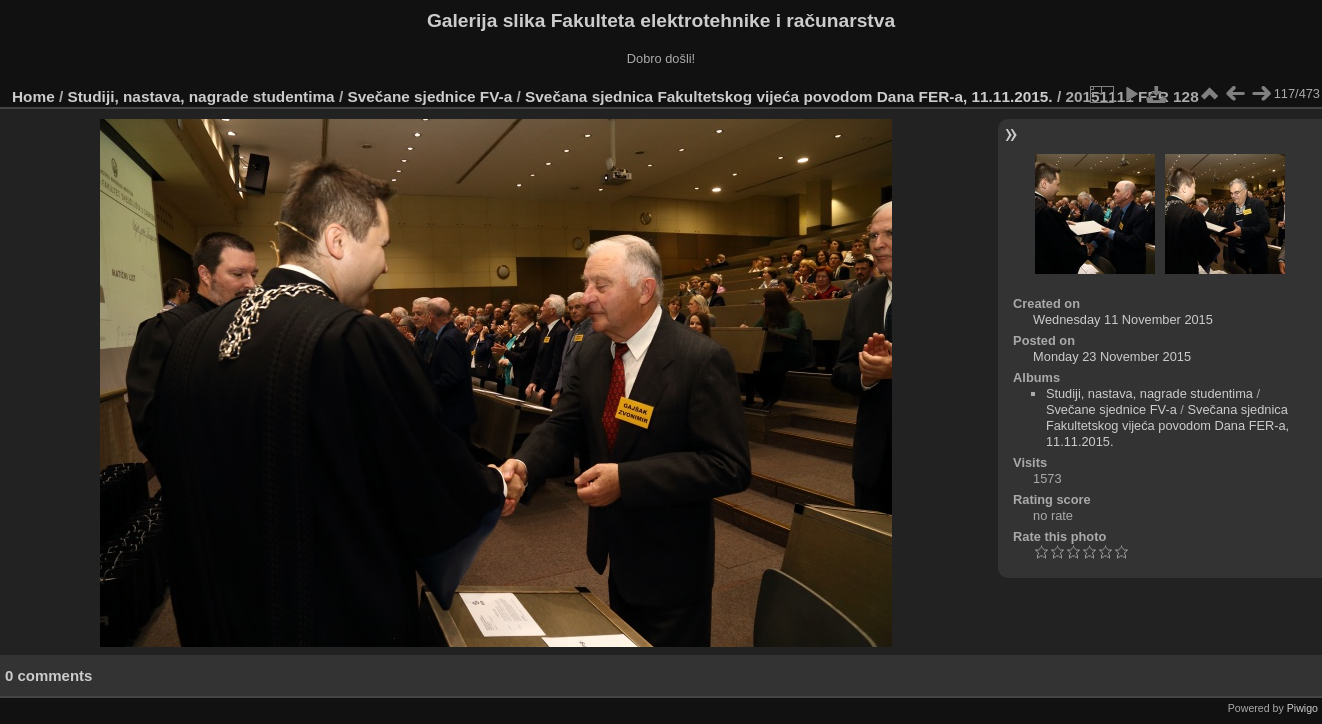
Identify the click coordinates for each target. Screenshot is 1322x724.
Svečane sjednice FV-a (429, 96)
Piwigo (1302, 708)
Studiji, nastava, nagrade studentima (201, 96)
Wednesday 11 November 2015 (1123, 319)
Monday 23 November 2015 (1112, 356)
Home (33, 96)
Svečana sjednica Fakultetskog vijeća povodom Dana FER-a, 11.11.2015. (789, 96)
